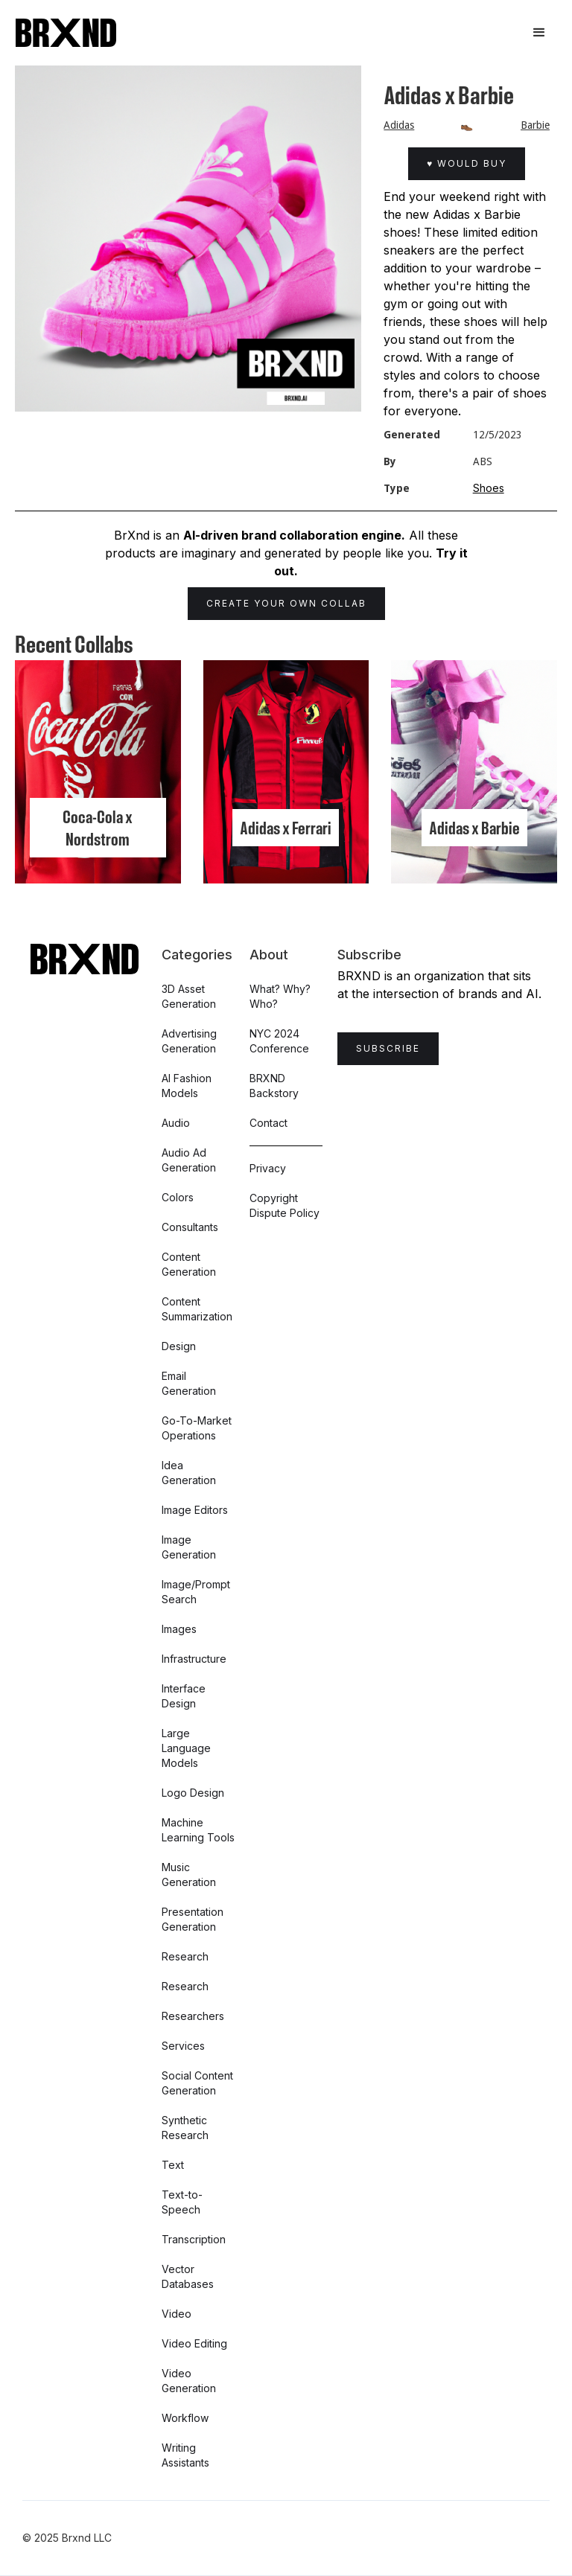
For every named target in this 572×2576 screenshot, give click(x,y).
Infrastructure (194, 1658)
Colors (178, 1197)
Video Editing (194, 2343)
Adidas (399, 125)
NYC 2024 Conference (279, 1041)
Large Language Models (186, 1748)
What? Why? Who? (280, 996)
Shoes (488, 488)
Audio (176, 1122)
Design (179, 1346)
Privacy (268, 1168)
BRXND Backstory (274, 1085)
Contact (268, 1122)
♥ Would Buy (466, 163)
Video (176, 2313)
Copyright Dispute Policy (285, 1205)
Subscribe (388, 1048)
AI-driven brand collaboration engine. (294, 535)
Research (185, 1956)
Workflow (185, 2418)
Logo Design (193, 1792)
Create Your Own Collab (286, 603)
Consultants (190, 1227)
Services (183, 2045)
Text (173, 2164)
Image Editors (195, 1509)
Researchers (193, 2016)
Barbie (535, 125)
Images (179, 1629)
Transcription (194, 2239)
